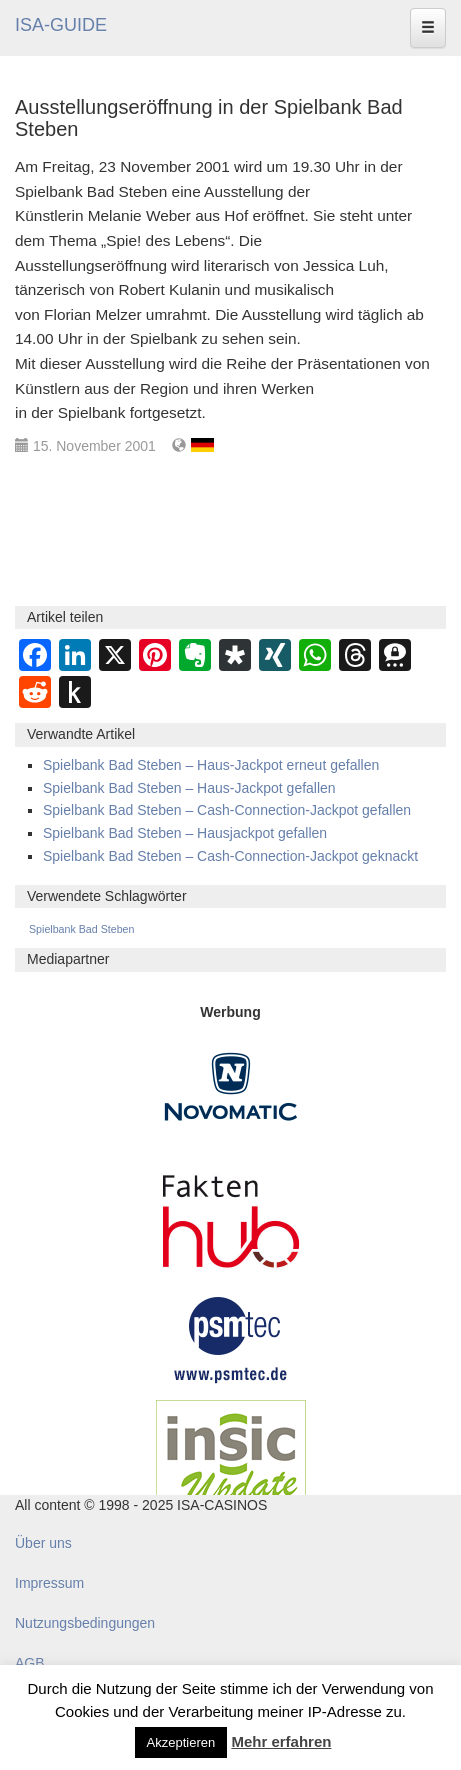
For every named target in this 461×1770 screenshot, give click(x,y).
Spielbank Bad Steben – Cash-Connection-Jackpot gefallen (227, 810)
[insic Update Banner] (231, 1458)
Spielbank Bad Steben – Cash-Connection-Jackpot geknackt (230, 856)
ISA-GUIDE (61, 25)
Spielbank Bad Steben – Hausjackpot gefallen (185, 833)
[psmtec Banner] (231, 1337)
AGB (30, 1663)
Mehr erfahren (281, 1741)
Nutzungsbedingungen (85, 1623)
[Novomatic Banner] (231, 1085)
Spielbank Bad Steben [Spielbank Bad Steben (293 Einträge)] (81, 929)
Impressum (49, 1583)
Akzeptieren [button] (181, 1742)
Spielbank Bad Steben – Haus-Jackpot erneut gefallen (211, 765)
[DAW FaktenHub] (231, 1215)
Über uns (43, 1543)
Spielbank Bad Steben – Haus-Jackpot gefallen (189, 788)
